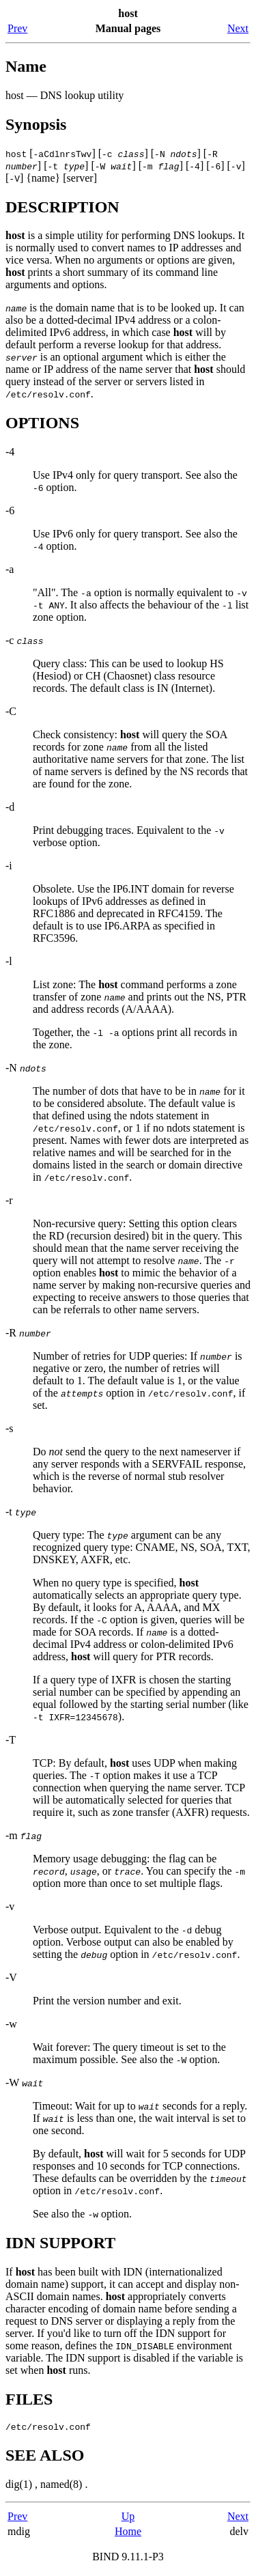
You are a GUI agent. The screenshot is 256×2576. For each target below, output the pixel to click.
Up (128, 2518)
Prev (17, 28)
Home (128, 2533)
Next (237, 28)
